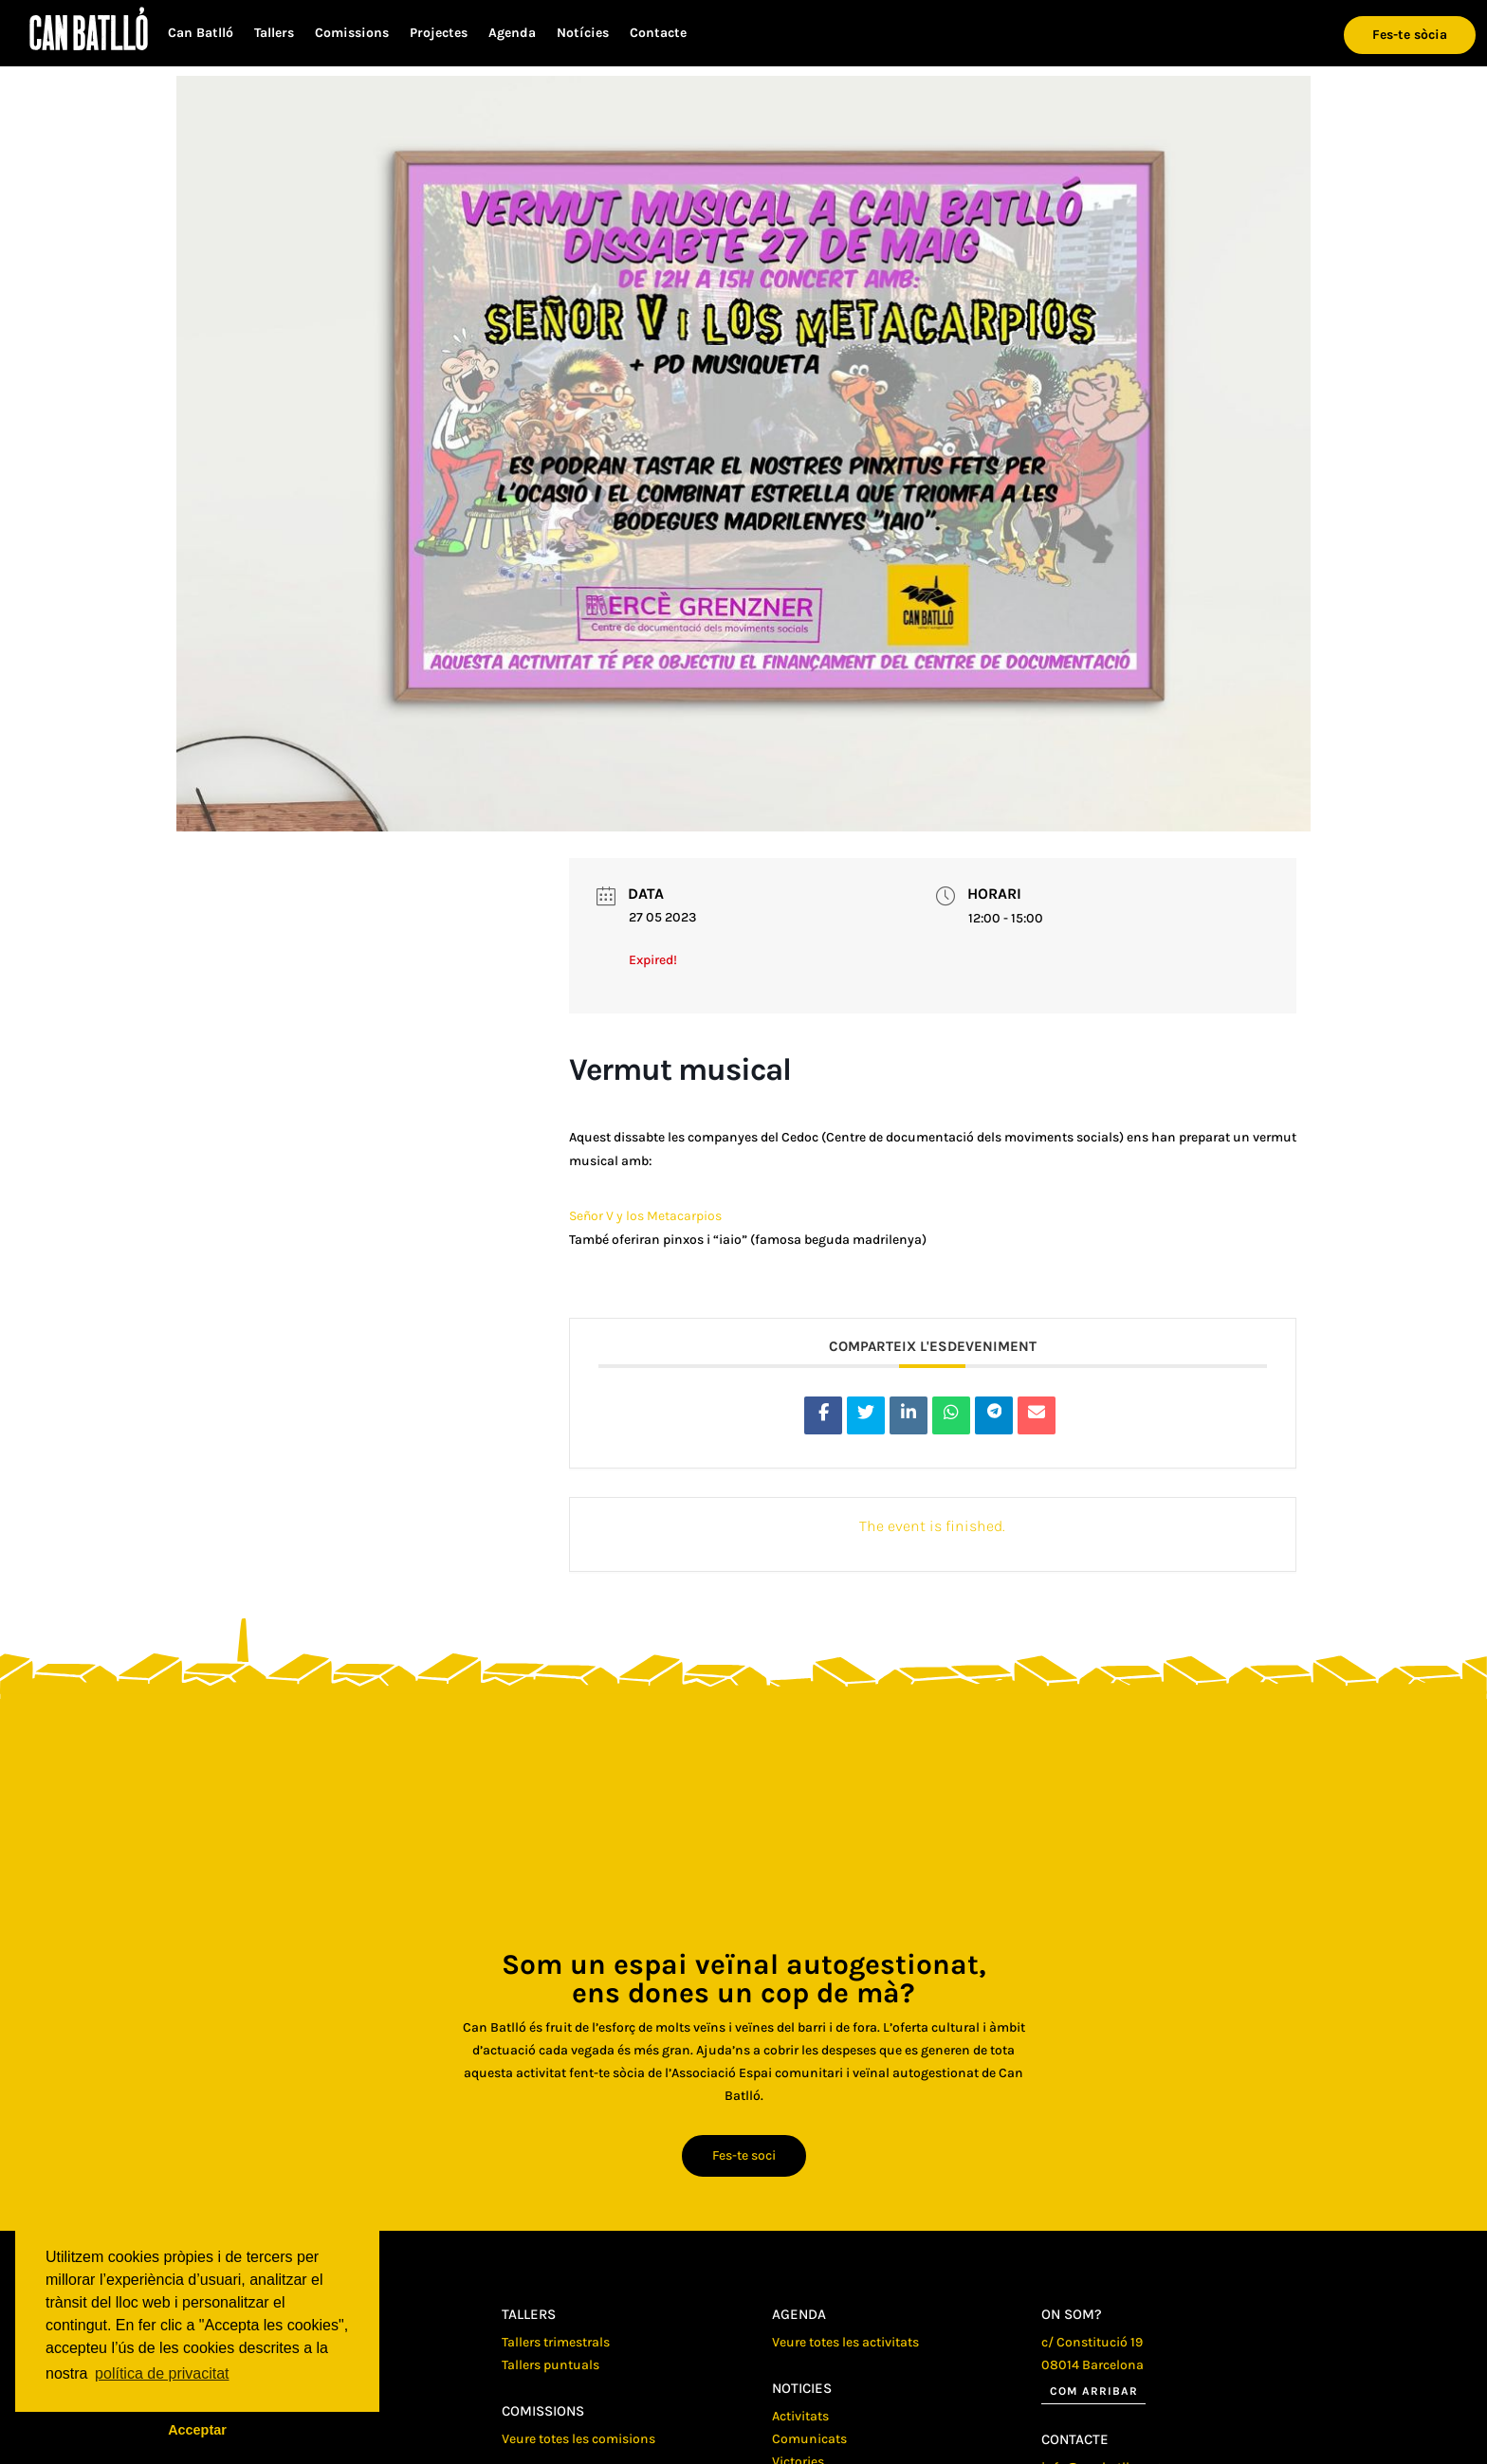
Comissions (352, 34)
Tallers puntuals (550, 2365)
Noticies (802, 2388)
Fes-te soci (744, 2155)
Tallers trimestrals (556, 2342)
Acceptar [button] (197, 2429)
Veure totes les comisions (578, 2439)
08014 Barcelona (1092, 2365)
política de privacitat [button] (162, 2373)
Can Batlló (200, 34)
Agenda (512, 34)
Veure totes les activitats (845, 2342)
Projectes (439, 34)
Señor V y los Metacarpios (645, 1216)
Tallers (274, 34)
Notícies (583, 34)
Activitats (800, 2416)
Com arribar (1094, 2391)
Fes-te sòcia (1409, 35)
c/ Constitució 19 (1092, 2342)
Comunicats (809, 2439)
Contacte (658, 34)
